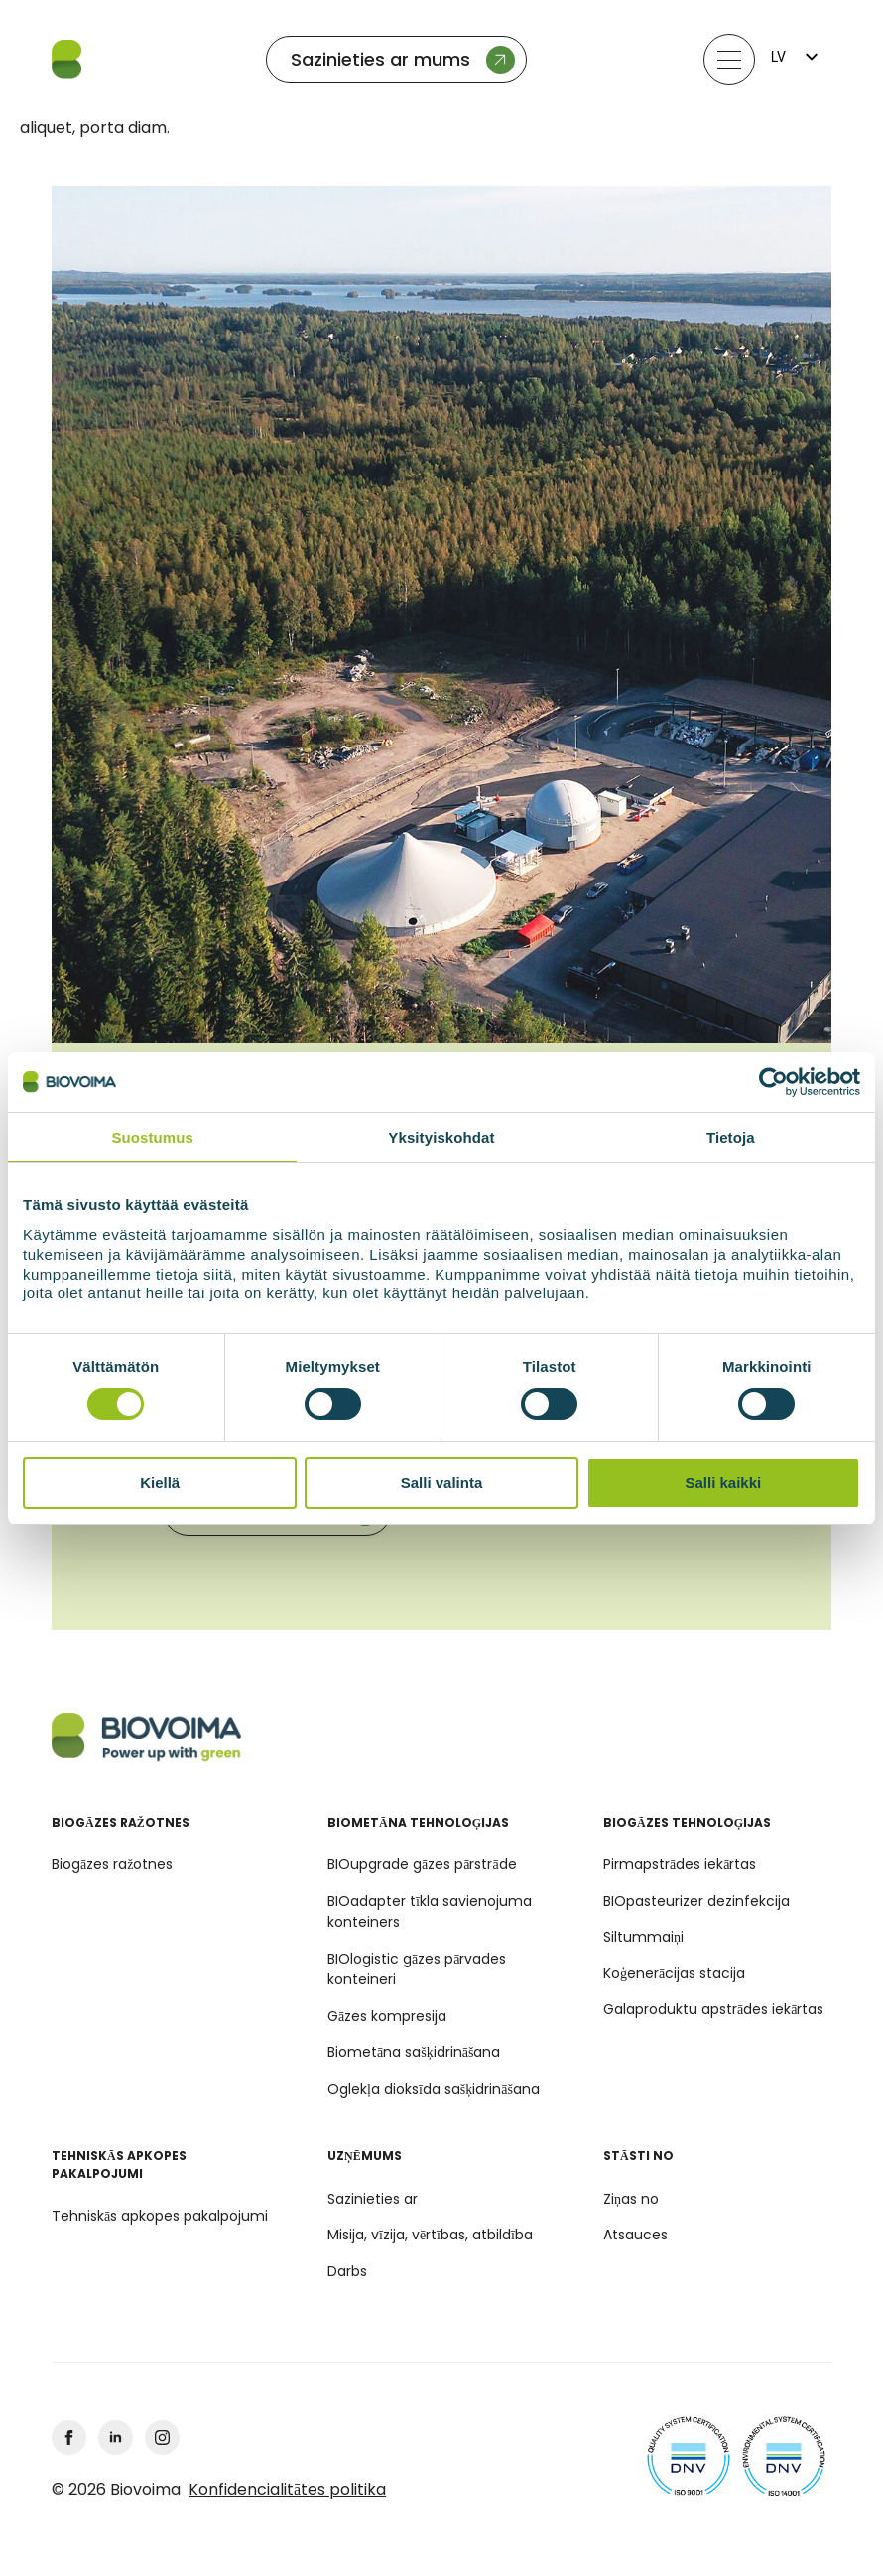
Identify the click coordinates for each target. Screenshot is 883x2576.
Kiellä (160, 1482)
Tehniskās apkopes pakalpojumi (160, 2216)
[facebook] (69, 2437)
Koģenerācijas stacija (674, 1973)
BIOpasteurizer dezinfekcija (696, 1901)
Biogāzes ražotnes (112, 1864)
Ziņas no (631, 2199)
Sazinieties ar (372, 2199)
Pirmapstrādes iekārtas (679, 1864)
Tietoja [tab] (730, 1136)
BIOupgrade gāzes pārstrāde (422, 1864)
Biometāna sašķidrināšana (413, 2052)
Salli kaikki (723, 1482)
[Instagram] (162, 2437)
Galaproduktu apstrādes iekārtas (713, 2009)
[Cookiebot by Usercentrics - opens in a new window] (773, 1081)
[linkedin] (115, 2437)
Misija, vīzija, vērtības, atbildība (430, 2234)
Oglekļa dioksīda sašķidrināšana (433, 2089)
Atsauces (635, 2234)
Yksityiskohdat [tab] (441, 1136)
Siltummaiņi (643, 1937)
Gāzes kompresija (386, 2016)
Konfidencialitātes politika (287, 2490)
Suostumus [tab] (152, 1136)
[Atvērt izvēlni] (729, 59)
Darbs (347, 2271)
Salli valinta (442, 1482)
